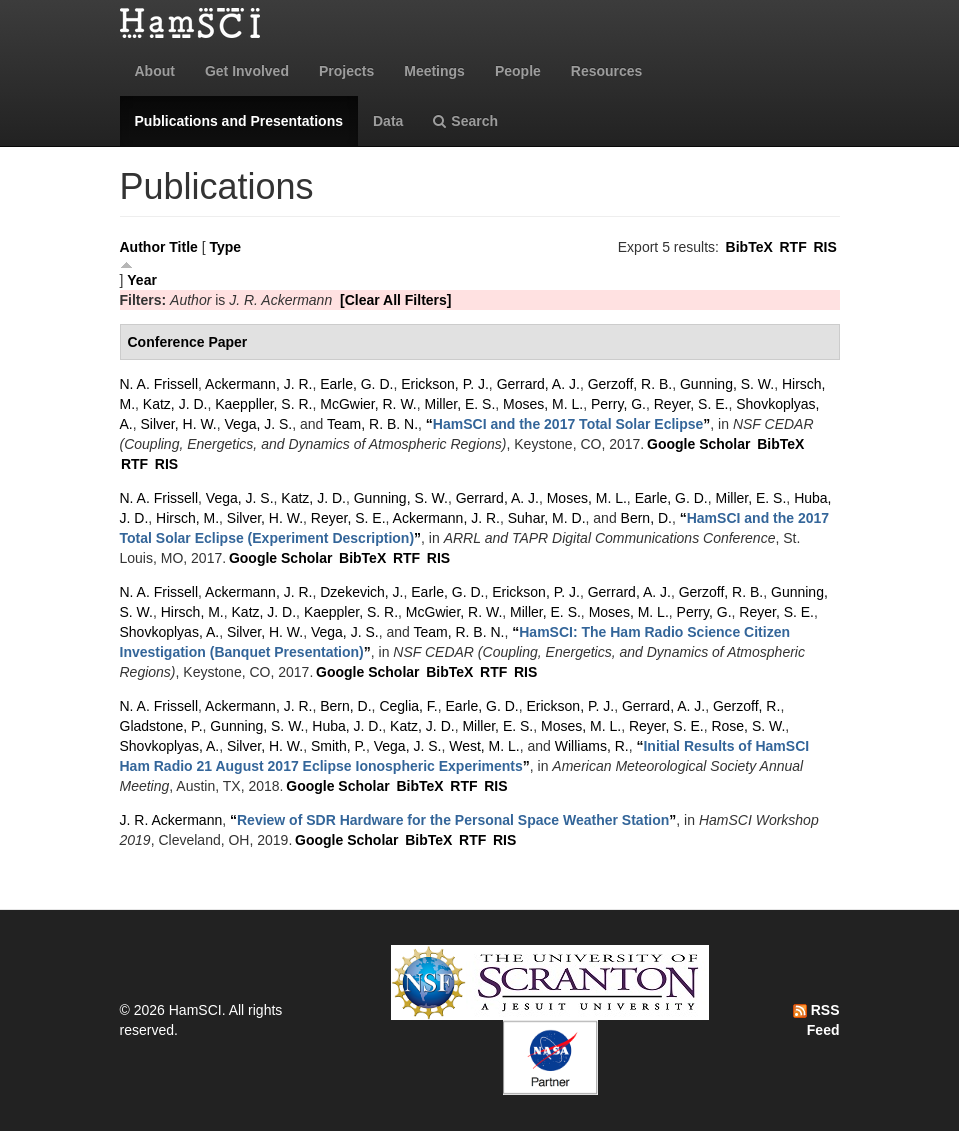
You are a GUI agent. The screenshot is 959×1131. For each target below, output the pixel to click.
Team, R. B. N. (372, 424)
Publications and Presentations (239, 121)
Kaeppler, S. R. (351, 612)
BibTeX (749, 247)
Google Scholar (698, 444)
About (155, 71)
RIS (824, 247)
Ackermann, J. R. (258, 384)
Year (142, 280)
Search (465, 121)
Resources (607, 71)
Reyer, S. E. (691, 404)
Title (183, 247)
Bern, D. (646, 518)
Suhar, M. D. (547, 518)
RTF (792, 247)
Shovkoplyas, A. (170, 632)
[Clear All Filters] (396, 300)
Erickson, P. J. (445, 384)
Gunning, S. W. (727, 384)
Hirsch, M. (187, 518)
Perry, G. (618, 404)
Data (388, 121)
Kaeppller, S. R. (263, 404)
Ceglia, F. (408, 706)
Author (143, 247)
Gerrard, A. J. (538, 384)
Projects (346, 71)
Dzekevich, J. (361, 592)
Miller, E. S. (460, 404)
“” (568, 424)
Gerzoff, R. (746, 706)
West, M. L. (484, 746)
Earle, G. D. (356, 384)
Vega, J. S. (259, 424)
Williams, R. (592, 746)
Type (225, 247)
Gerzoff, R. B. (630, 384)
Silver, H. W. (179, 424)
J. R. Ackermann (171, 820)
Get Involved (247, 71)
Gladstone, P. (161, 726)
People (518, 71)
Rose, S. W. (748, 726)
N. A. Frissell (159, 384)
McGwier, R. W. (368, 404)
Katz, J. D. (175, 404)
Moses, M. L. (543, 404)
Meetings (434, 71)
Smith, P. (338, 746)
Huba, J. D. (347, 726)
